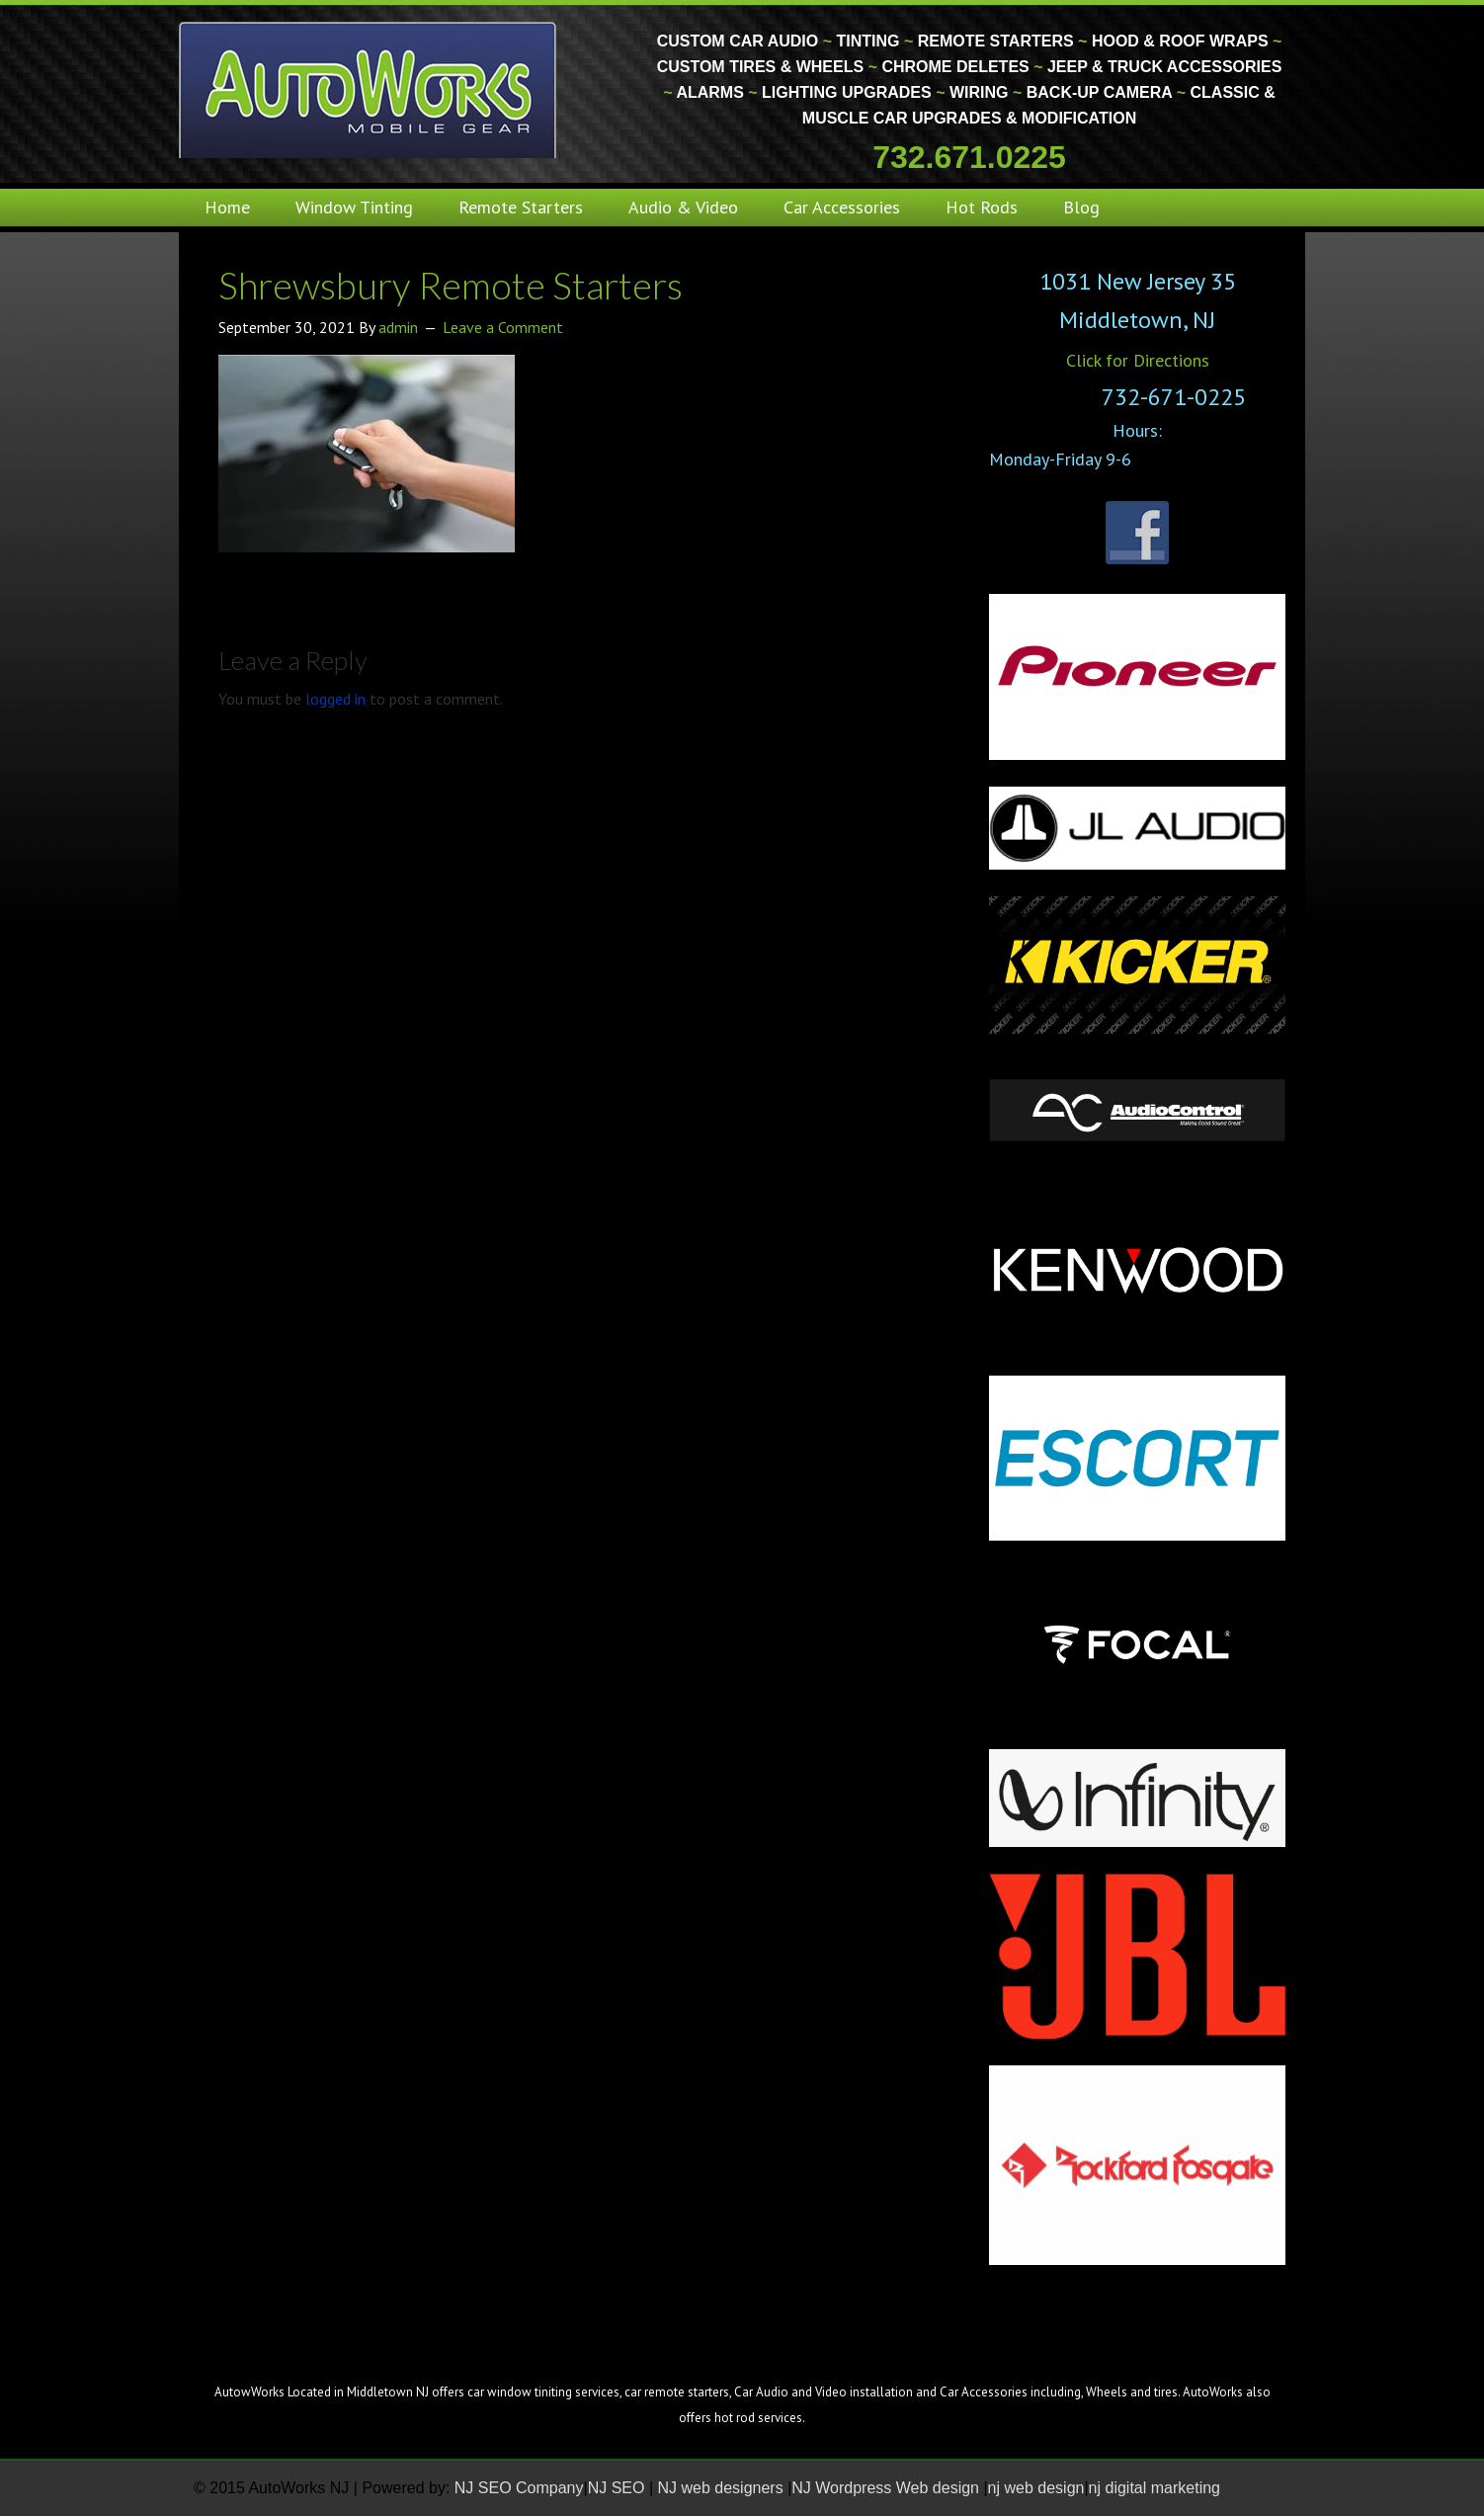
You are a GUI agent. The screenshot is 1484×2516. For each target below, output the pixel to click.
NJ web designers (723, 2487)
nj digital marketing (1154, 2487)
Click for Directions (1137, 360)
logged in (335, 699)
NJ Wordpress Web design (887, 2487)
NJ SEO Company (519, 2487)
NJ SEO (618, 2487)
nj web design (1036, 2487)
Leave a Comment (503, 327)
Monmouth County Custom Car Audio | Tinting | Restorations (369, 89)
